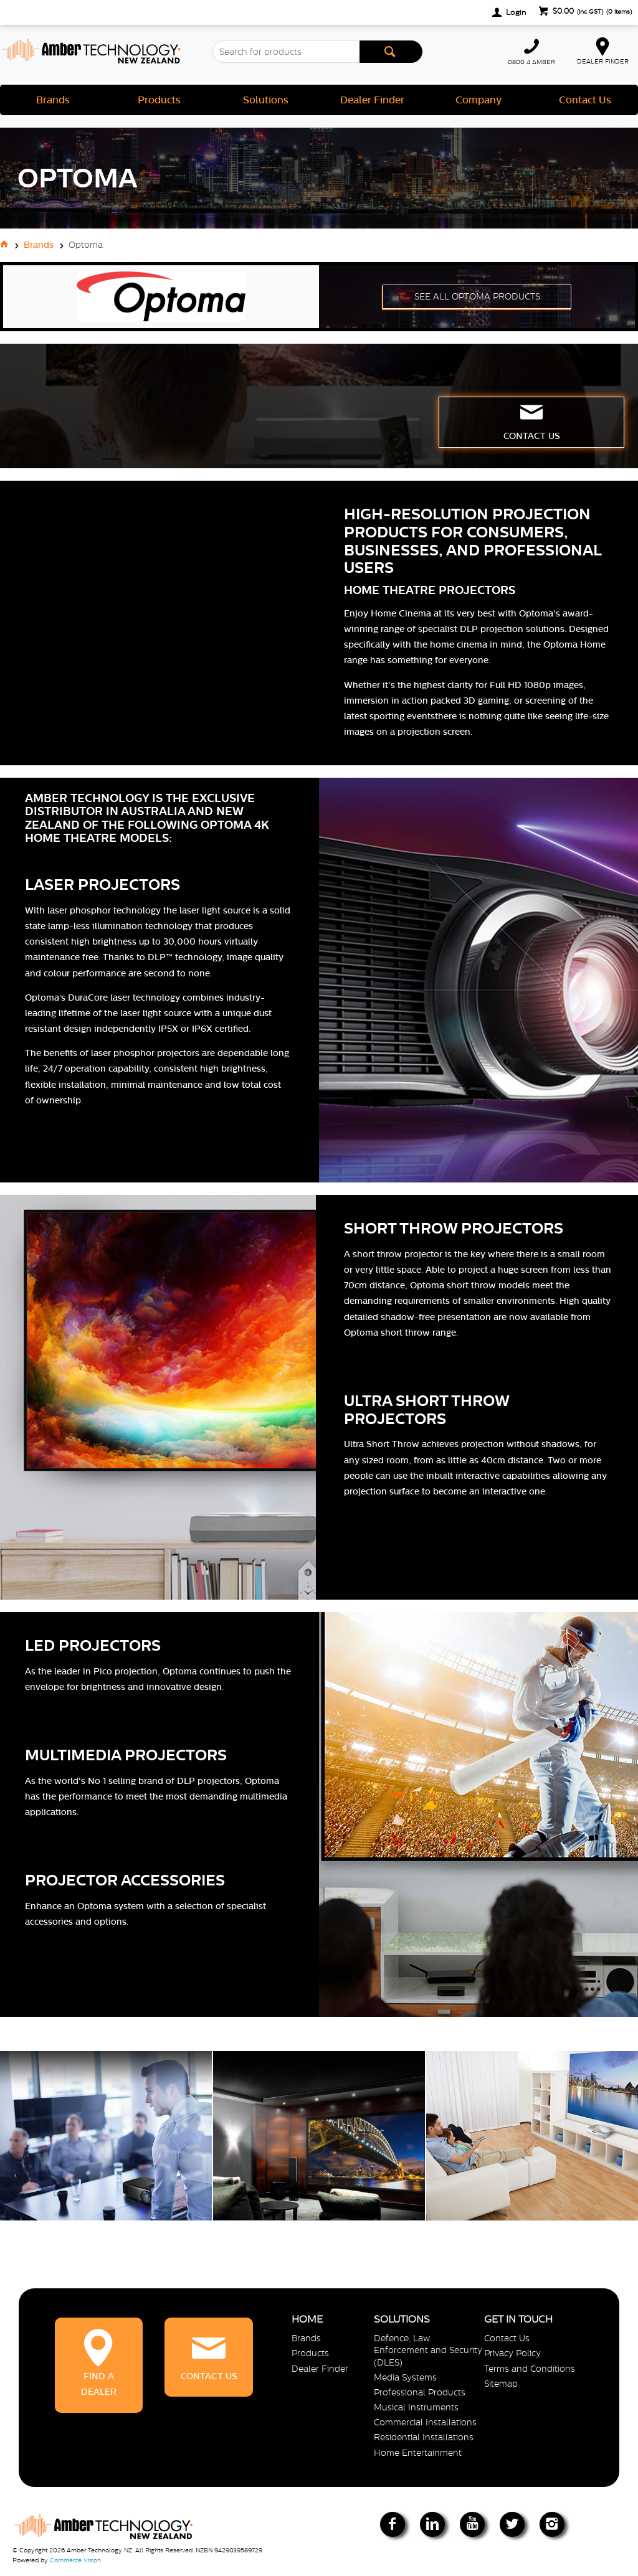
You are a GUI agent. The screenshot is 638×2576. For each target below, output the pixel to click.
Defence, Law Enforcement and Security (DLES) (428, 2350)
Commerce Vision (75, 2560)
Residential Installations (424, 2437)
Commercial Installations (425, 2422)
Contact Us (585, 100)
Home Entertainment (418, 2453)
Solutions (265, 100)
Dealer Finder (372, 100)
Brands (53, 100)
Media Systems (405, 2377)
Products (159, 100)
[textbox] (285, 51)
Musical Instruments (416, 2407)
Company (478, 100)
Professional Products (419, 2392)
